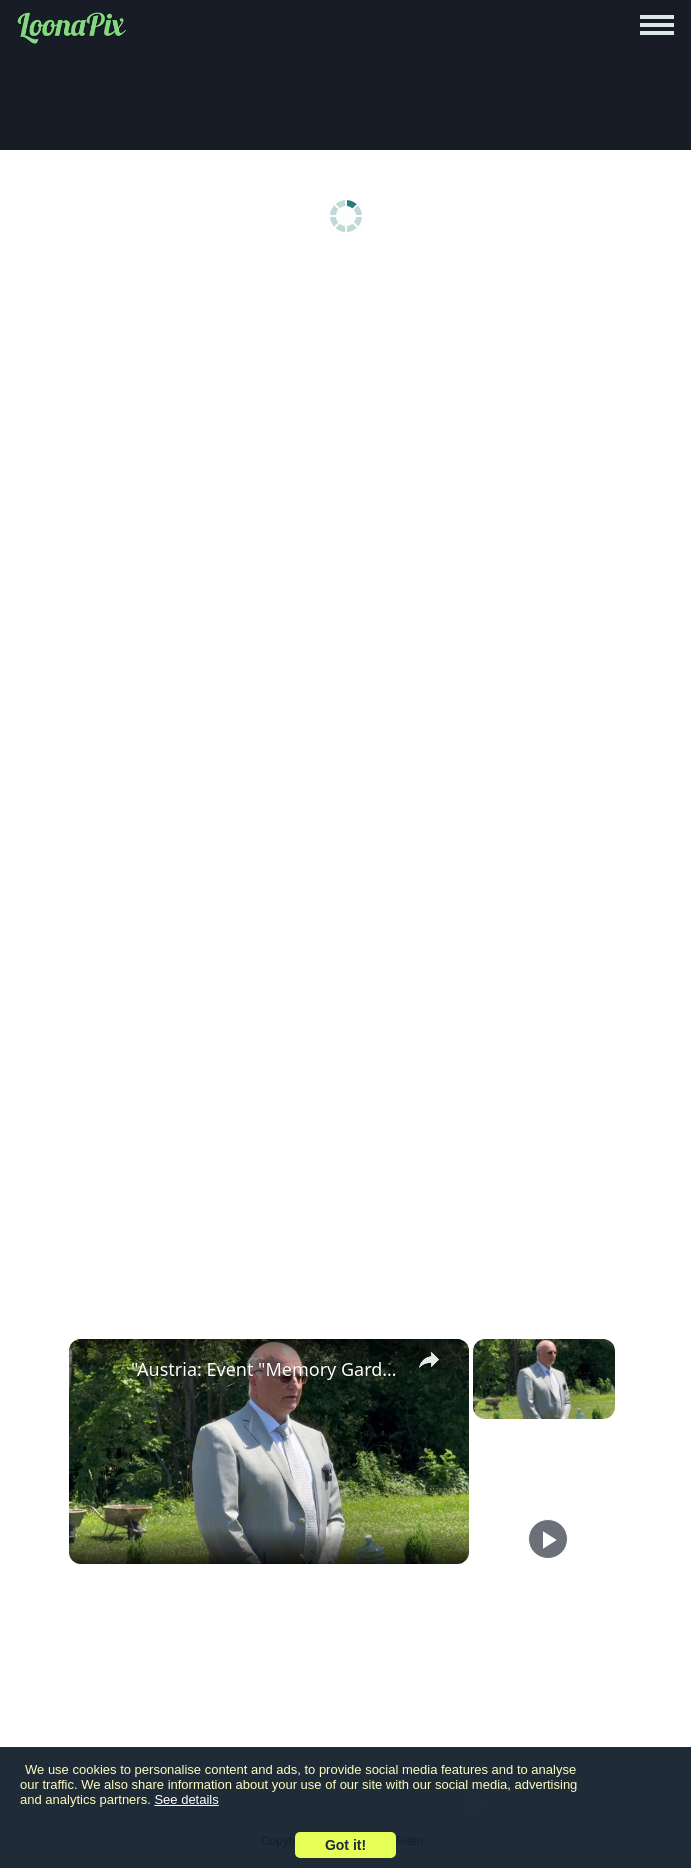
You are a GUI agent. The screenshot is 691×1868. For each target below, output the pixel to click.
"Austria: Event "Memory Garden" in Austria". (266, 1369)
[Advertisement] (345, 422)
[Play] (548, 1539)
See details (186, 1799)
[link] (101, 1371)
